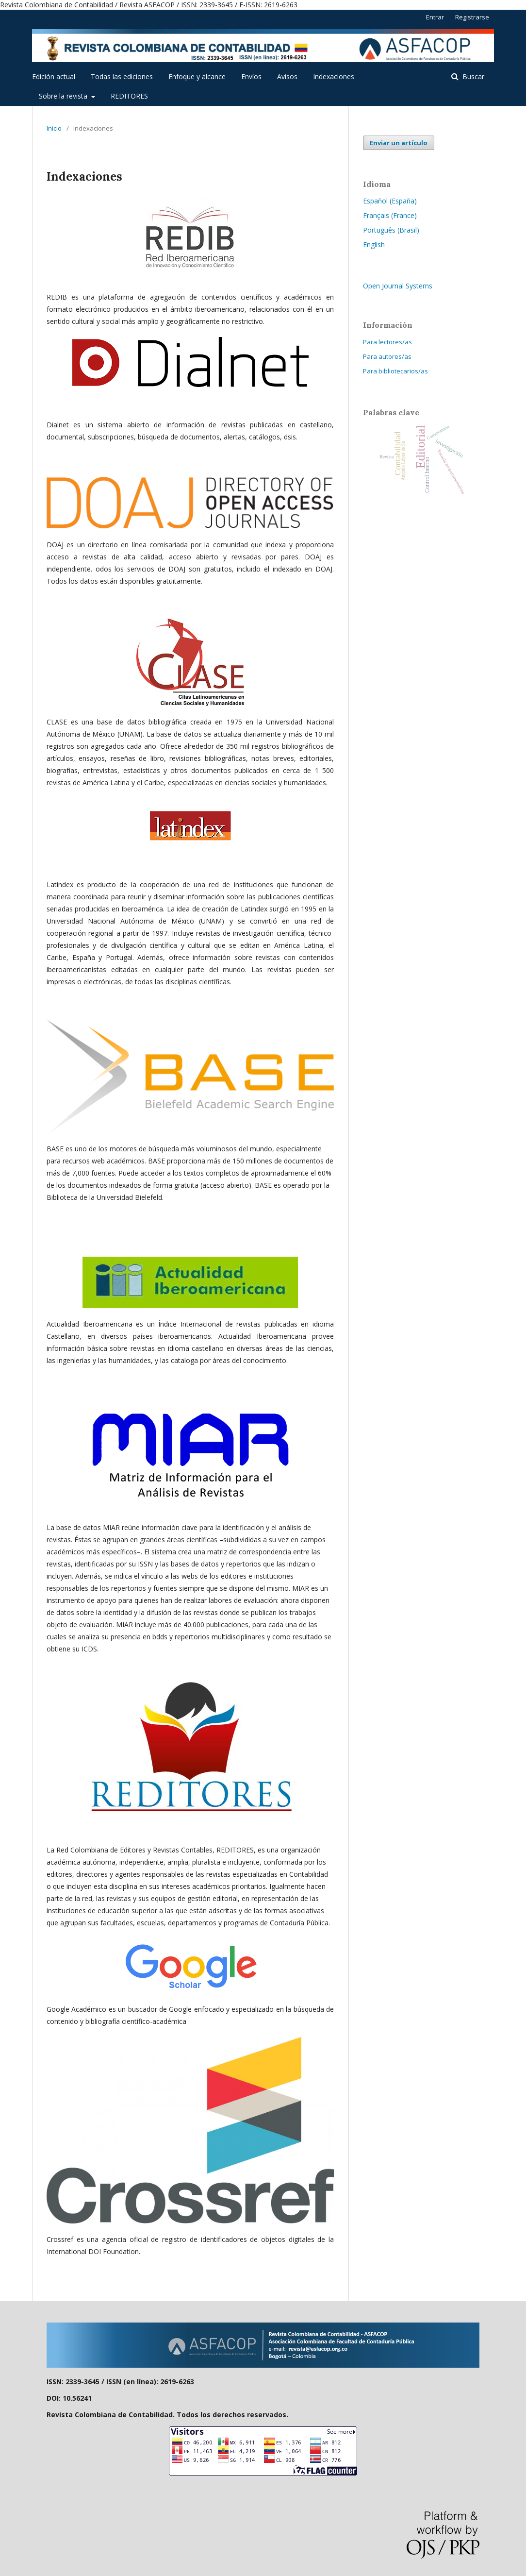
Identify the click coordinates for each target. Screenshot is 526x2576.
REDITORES (129, 96)
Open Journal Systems (397, 285)
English (374, 244)
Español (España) (390, 200)
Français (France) (390, 215)
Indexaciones (333, 76)
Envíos (251, 76)
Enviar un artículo (398, 142)
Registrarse (472, 17)
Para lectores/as (387, 341)
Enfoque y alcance (197, 76)
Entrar (435, 17)
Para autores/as (387, 356)
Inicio (54, 128)
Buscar (472, 76)
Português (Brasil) (391, 230)
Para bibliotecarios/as (395, 371)
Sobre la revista (64, 96)
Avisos (287, 76)
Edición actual (53, 76)
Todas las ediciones (122, 76)
